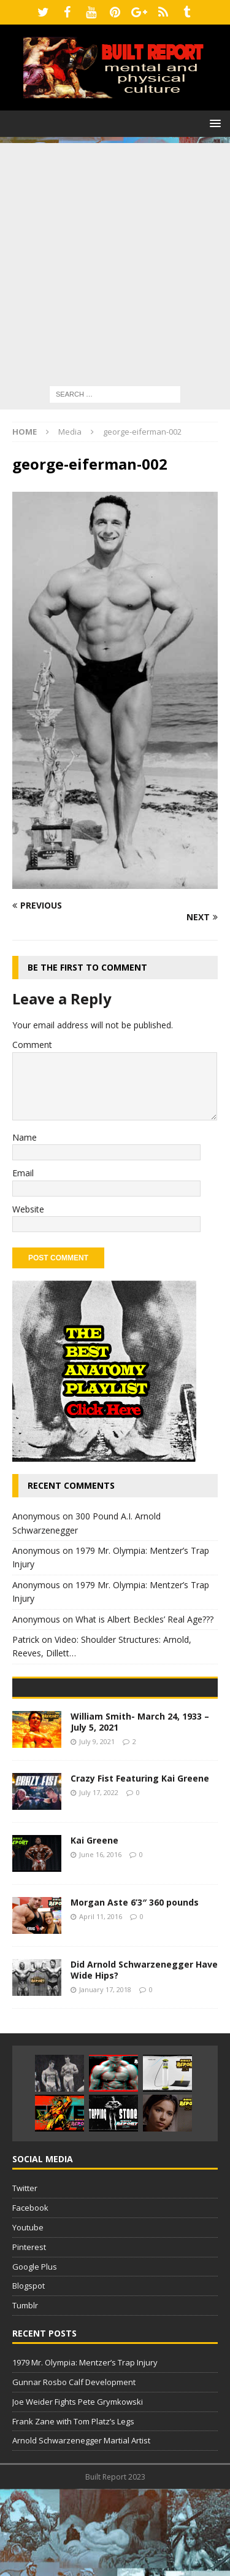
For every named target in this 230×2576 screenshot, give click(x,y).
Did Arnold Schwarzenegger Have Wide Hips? (144, 2056)
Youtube (28, 2313)
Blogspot (28, 2372)
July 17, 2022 (98, 1879)
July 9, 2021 (97, 1828)
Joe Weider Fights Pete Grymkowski (77, 2488)
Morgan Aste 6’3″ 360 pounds (135, 1989)
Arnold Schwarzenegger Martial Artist (81, 2527)
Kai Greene (94, 1927)
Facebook (30, 2294)
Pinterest (29, 2333)
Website (28, 1209)
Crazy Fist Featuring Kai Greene (140, 1865)
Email (23, 1173)
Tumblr (25, 2392)
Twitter (24, 2275)
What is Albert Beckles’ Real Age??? (144, 1619)
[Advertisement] (115, 258)
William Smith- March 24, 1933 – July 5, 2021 (140, 1808)
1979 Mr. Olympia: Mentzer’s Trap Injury (85, 2449)
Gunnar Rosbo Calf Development (74, 2468)
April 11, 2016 (100, 2003)
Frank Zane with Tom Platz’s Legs (73, 2507)
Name (24, 1137)
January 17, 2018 (105, 2076)
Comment (32, 1044)
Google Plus (34, 2353)
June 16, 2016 (100, 1941)
